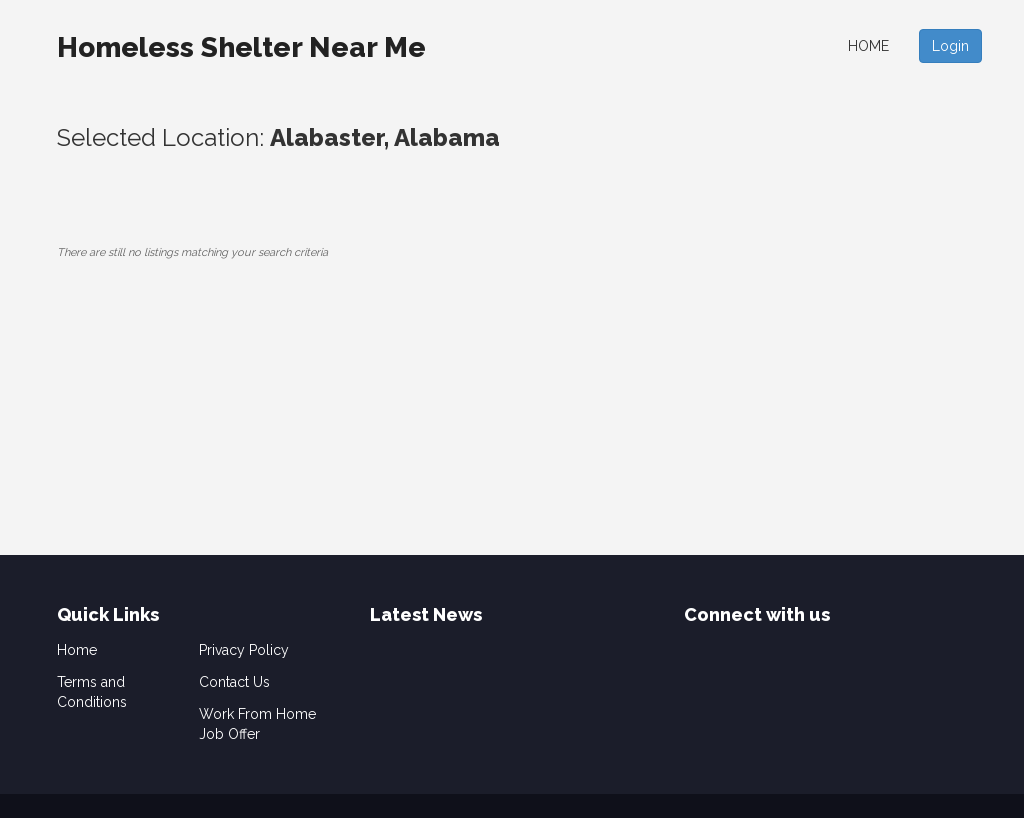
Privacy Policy (244, 650)
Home (868, 46)
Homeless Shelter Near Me (241, 47)
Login (950, 46)
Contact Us (234, 682)
